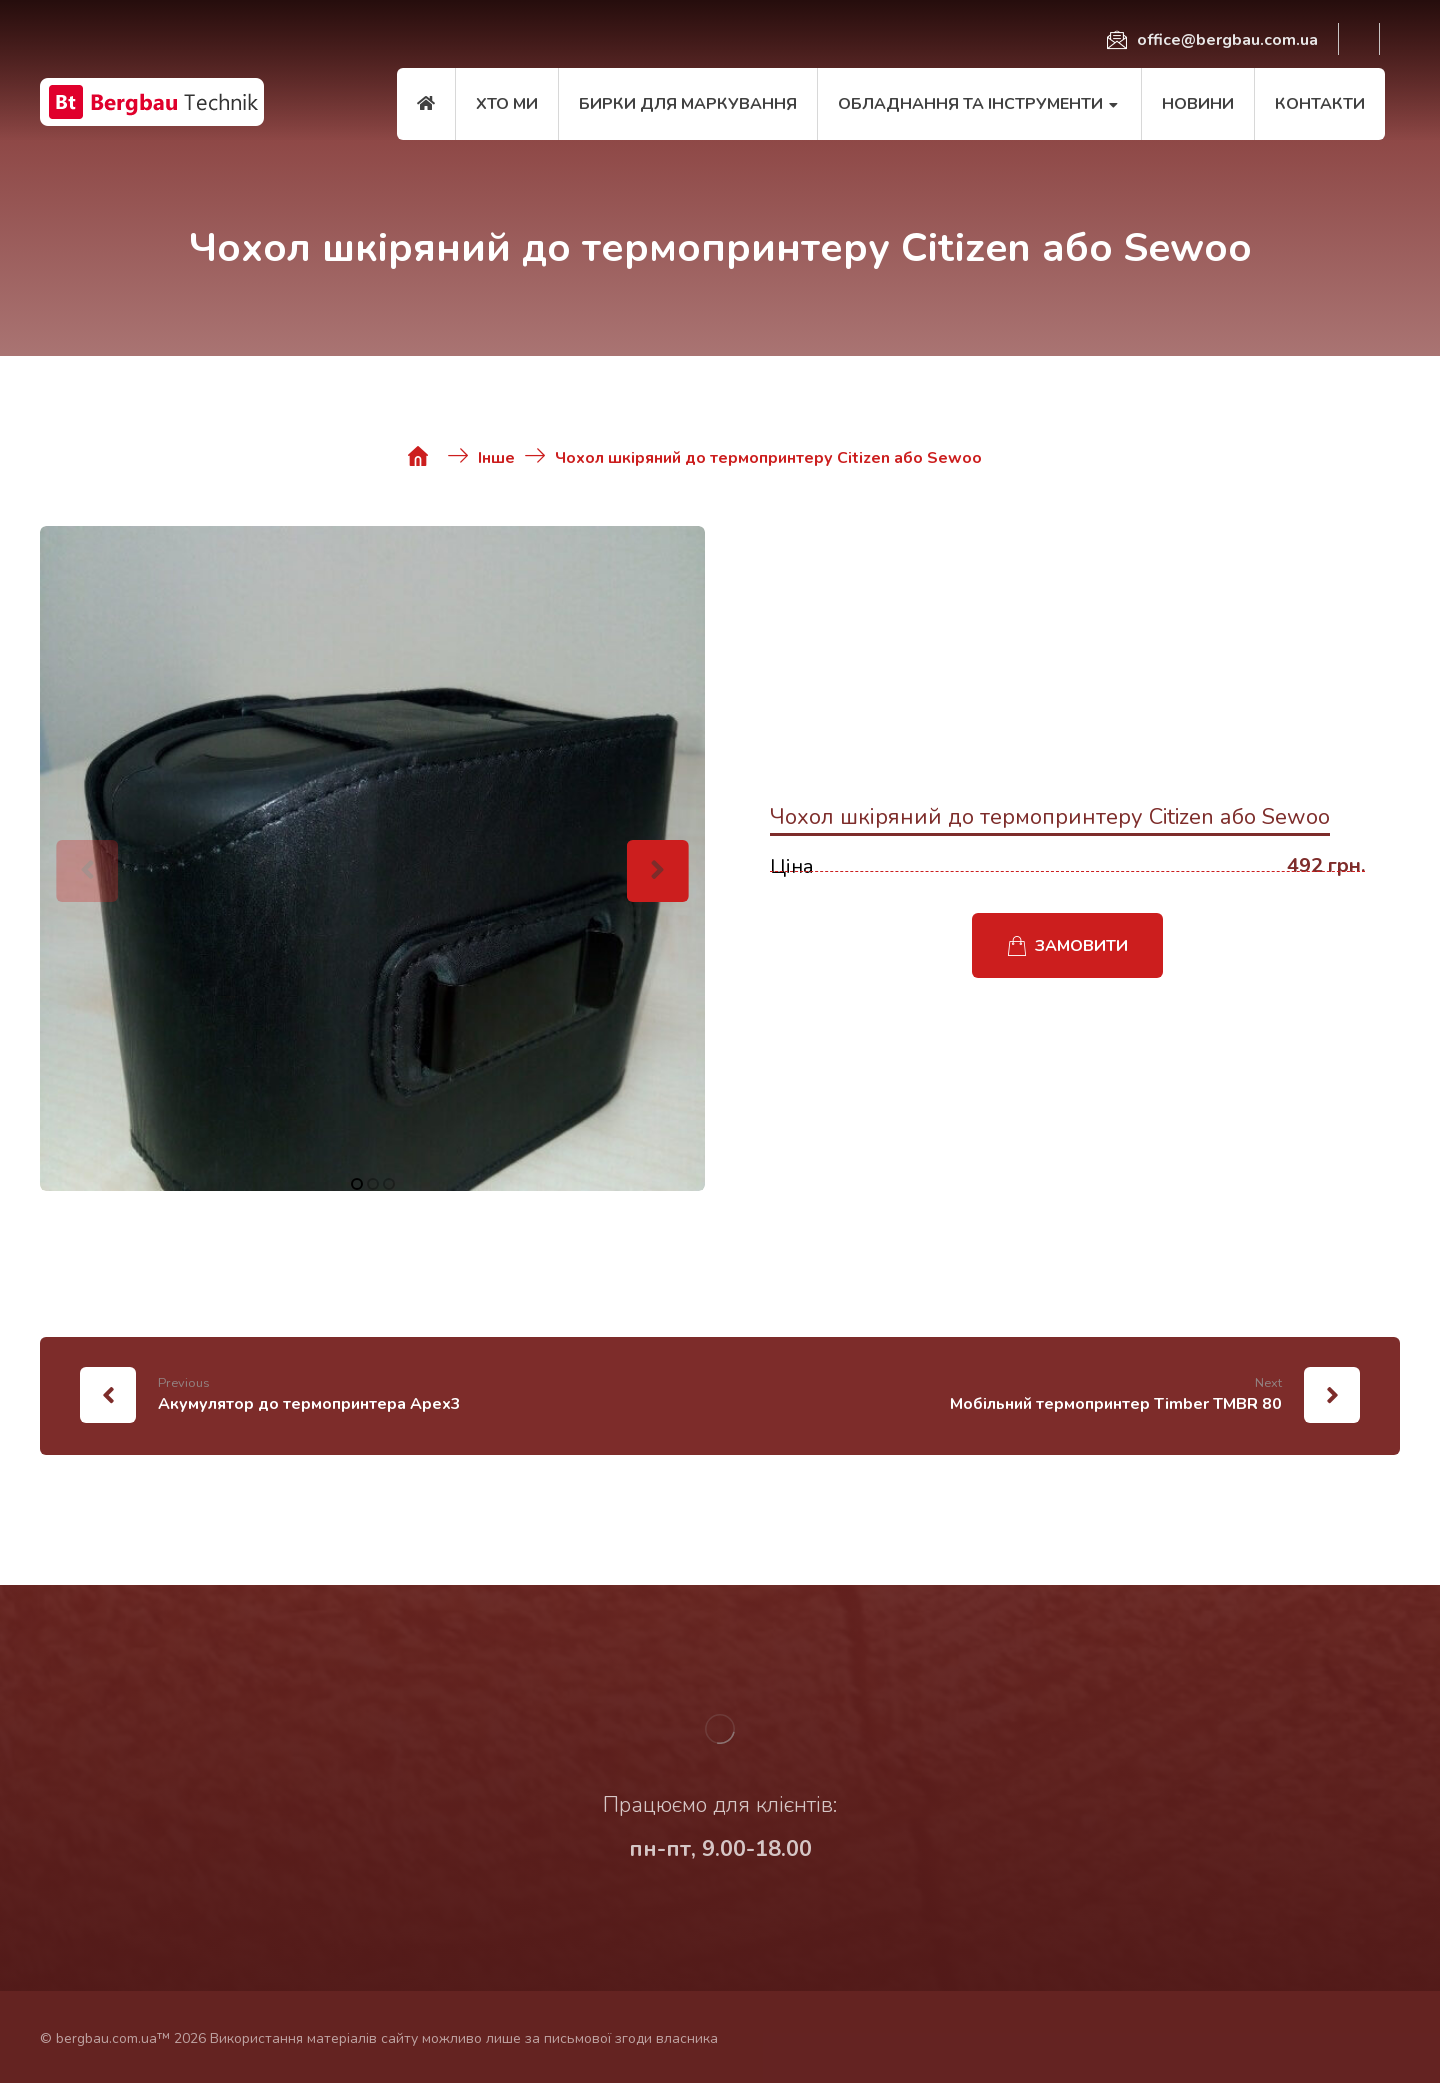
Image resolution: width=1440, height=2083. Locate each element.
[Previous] (87, 871)
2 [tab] (373, 1184)
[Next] (658, 871)
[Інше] (496, 456)
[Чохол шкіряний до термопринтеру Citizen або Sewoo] (768, 456)
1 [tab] (357, 1184)
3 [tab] (389, 1184)
